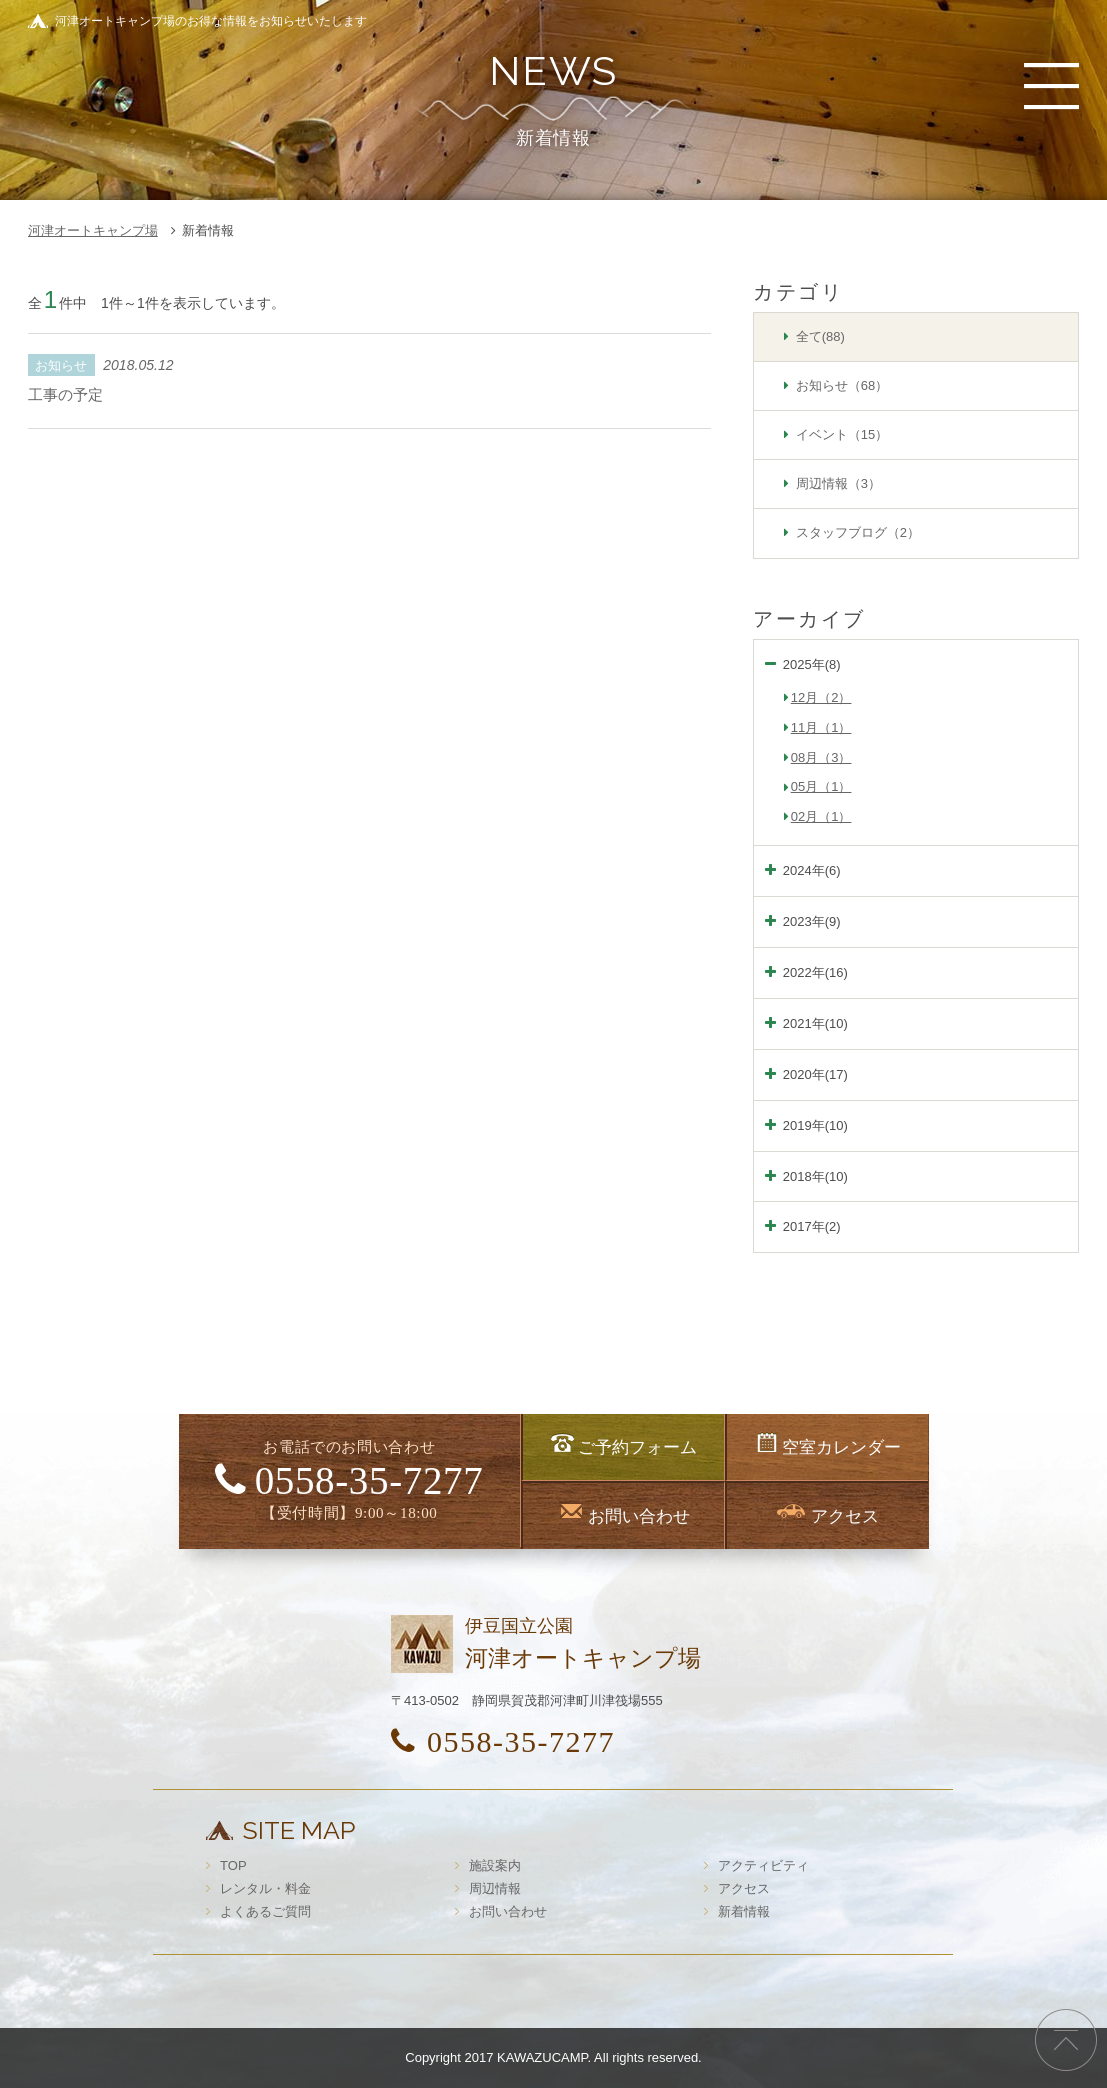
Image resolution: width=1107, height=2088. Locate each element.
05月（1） (821, 786)
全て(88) (820, 336)
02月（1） (821, 816)
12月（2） (821, 697)
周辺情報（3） (838, 483)
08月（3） (821, 757)
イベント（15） (842, 434)
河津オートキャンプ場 (93, 230)
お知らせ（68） (842, 385)
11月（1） (821, 727)
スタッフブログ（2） (858, 532)
